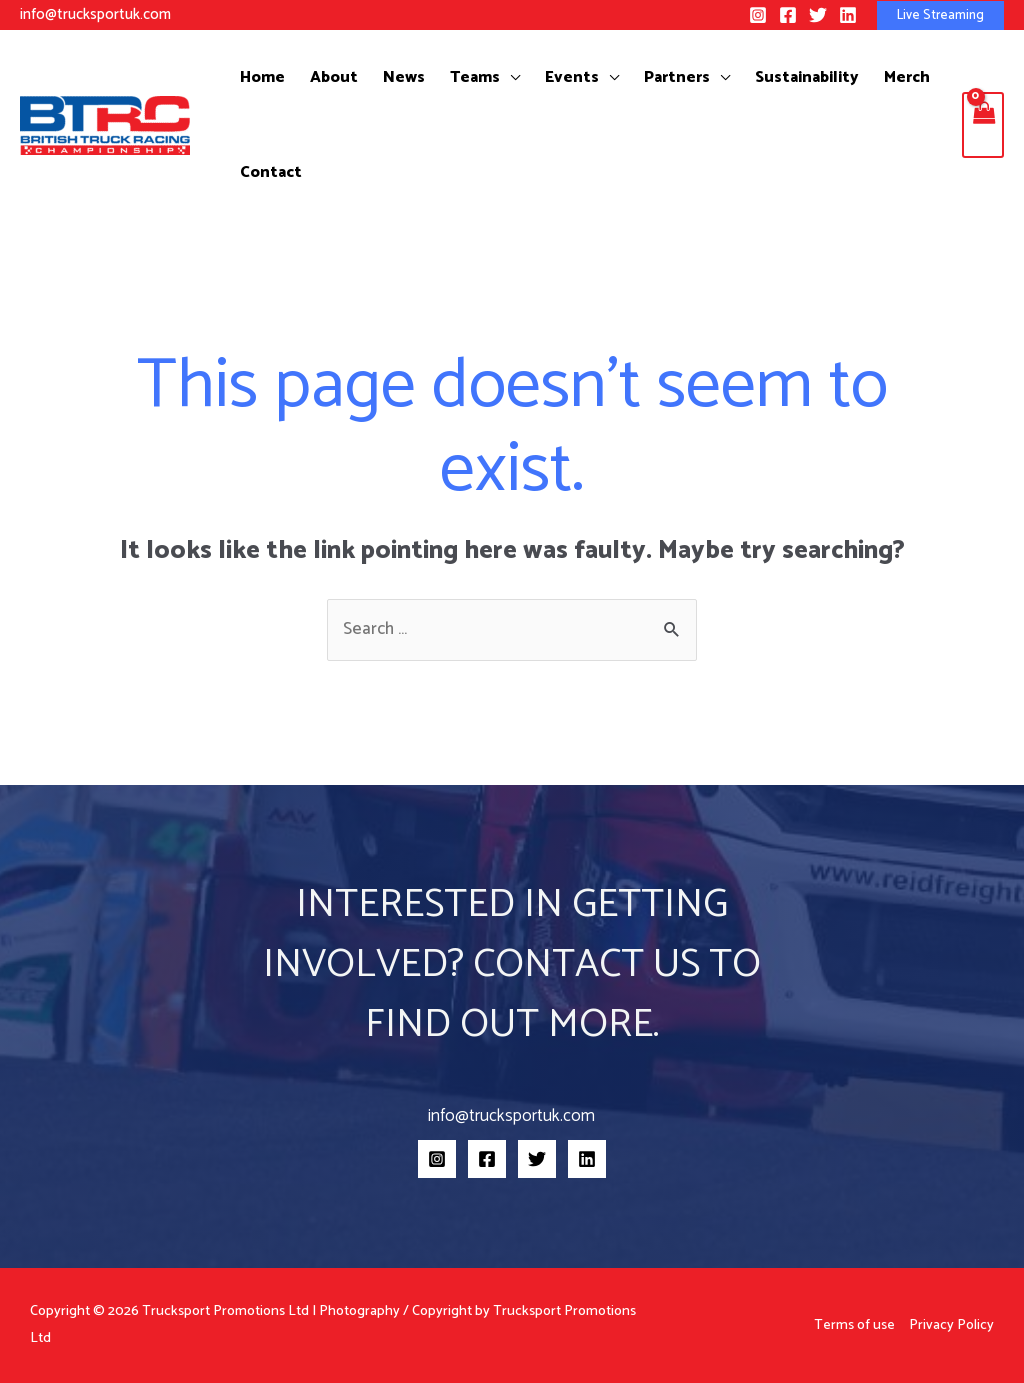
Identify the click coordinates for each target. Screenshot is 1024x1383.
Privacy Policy (951, 1325)
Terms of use (854, 1325)
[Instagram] (758, 15)
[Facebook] (788, 15)
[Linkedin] (848, 15)
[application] (492, 77)
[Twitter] (818, 15)
